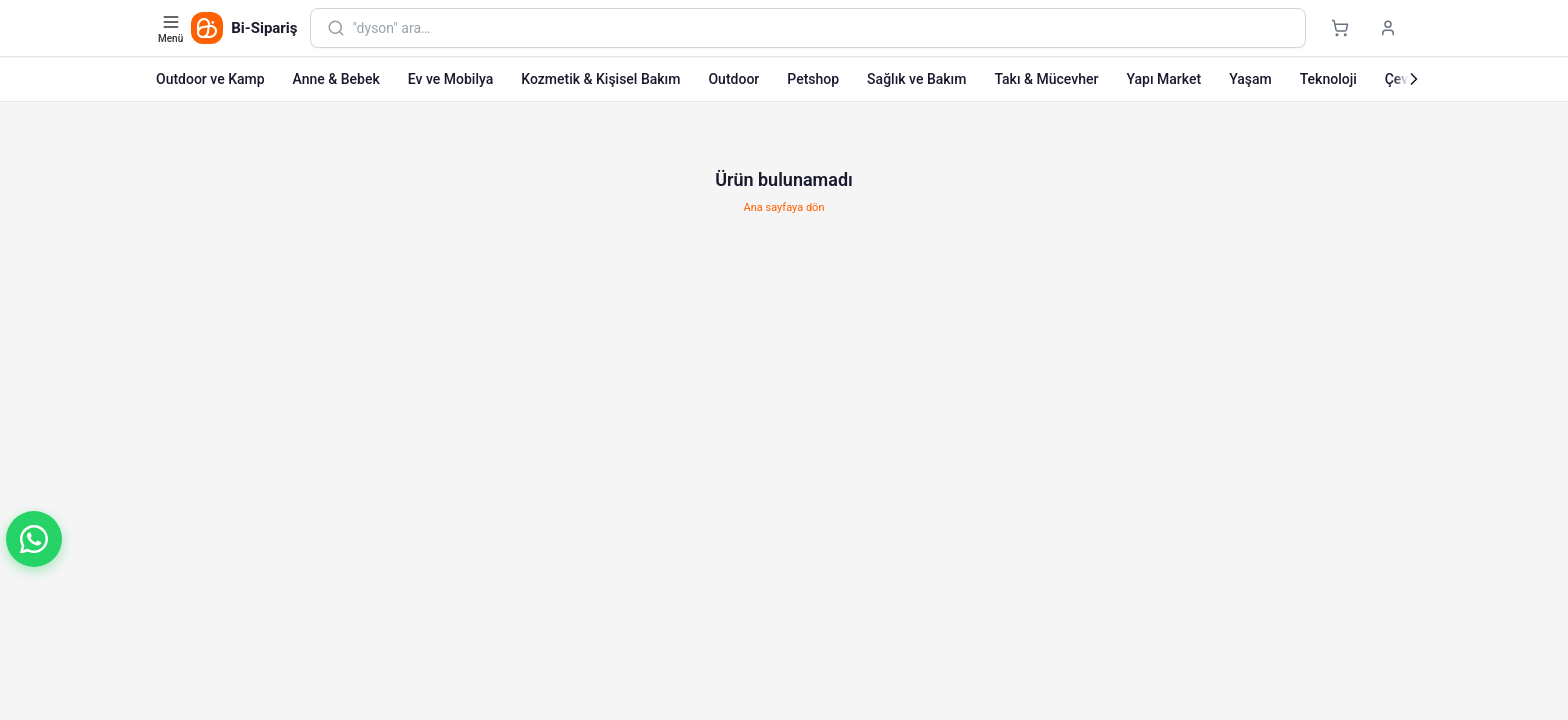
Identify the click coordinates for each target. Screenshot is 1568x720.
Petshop (813, 79)
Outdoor (733, 79)
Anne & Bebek (336, 79)
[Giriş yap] (1388, 28)
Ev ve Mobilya (450, 79)
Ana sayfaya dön (784, 207)
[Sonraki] (1414, 79)
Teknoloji (1328, 79)
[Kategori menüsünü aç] (172, 28)
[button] (34, 539)
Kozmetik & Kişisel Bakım (600, 79)
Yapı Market (1163, 79)
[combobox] (821, 28)
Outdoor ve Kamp (210, 79)
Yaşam (1250, 79)
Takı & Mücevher (1046, 79)
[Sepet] (1340, 28)
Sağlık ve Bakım (916, 79)
